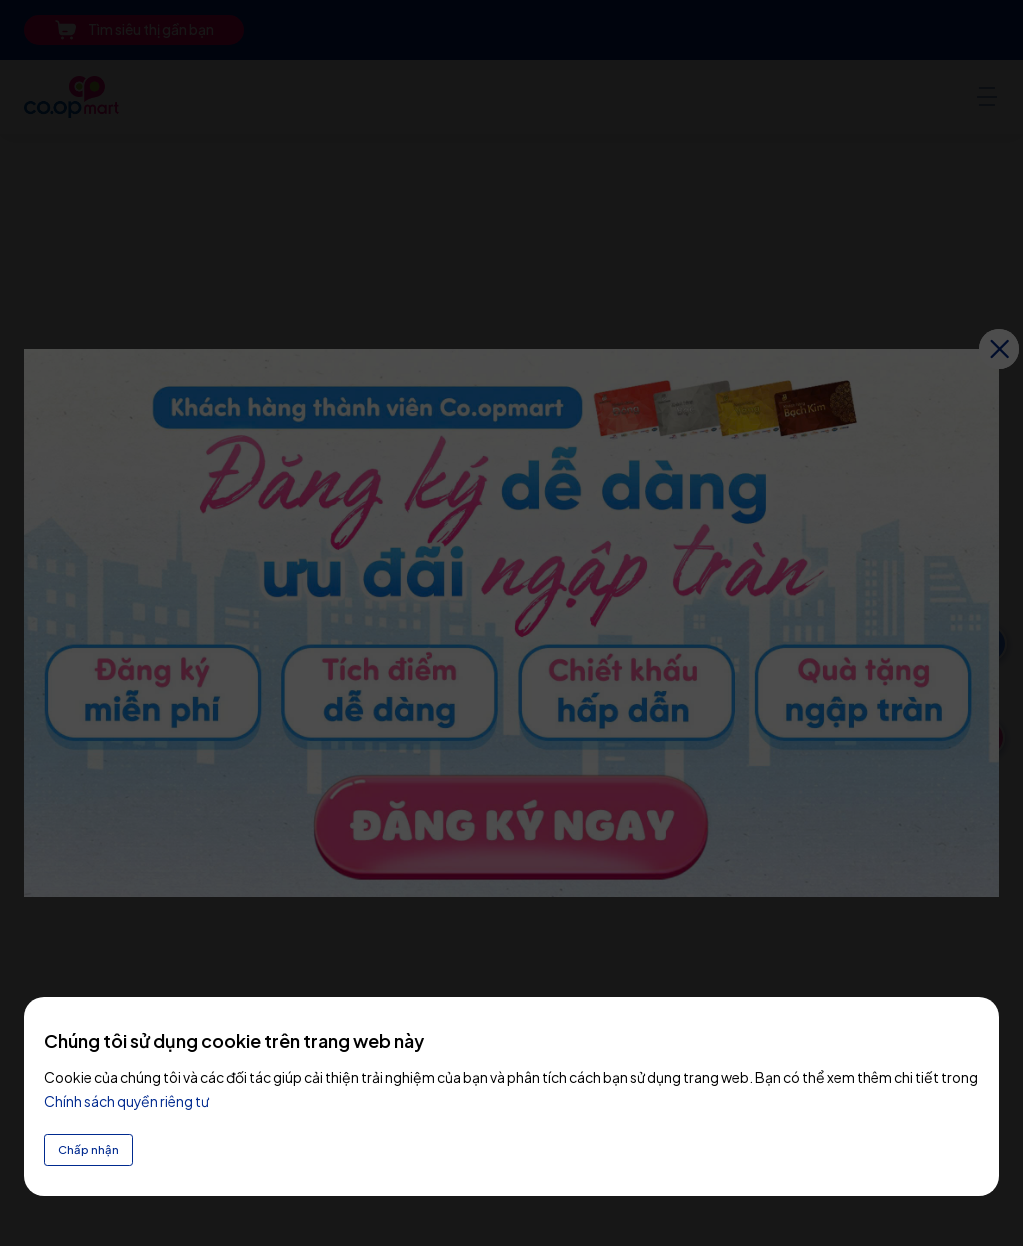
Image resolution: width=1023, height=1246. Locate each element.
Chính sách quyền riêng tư (126, 1094)
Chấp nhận (96, 1146)
